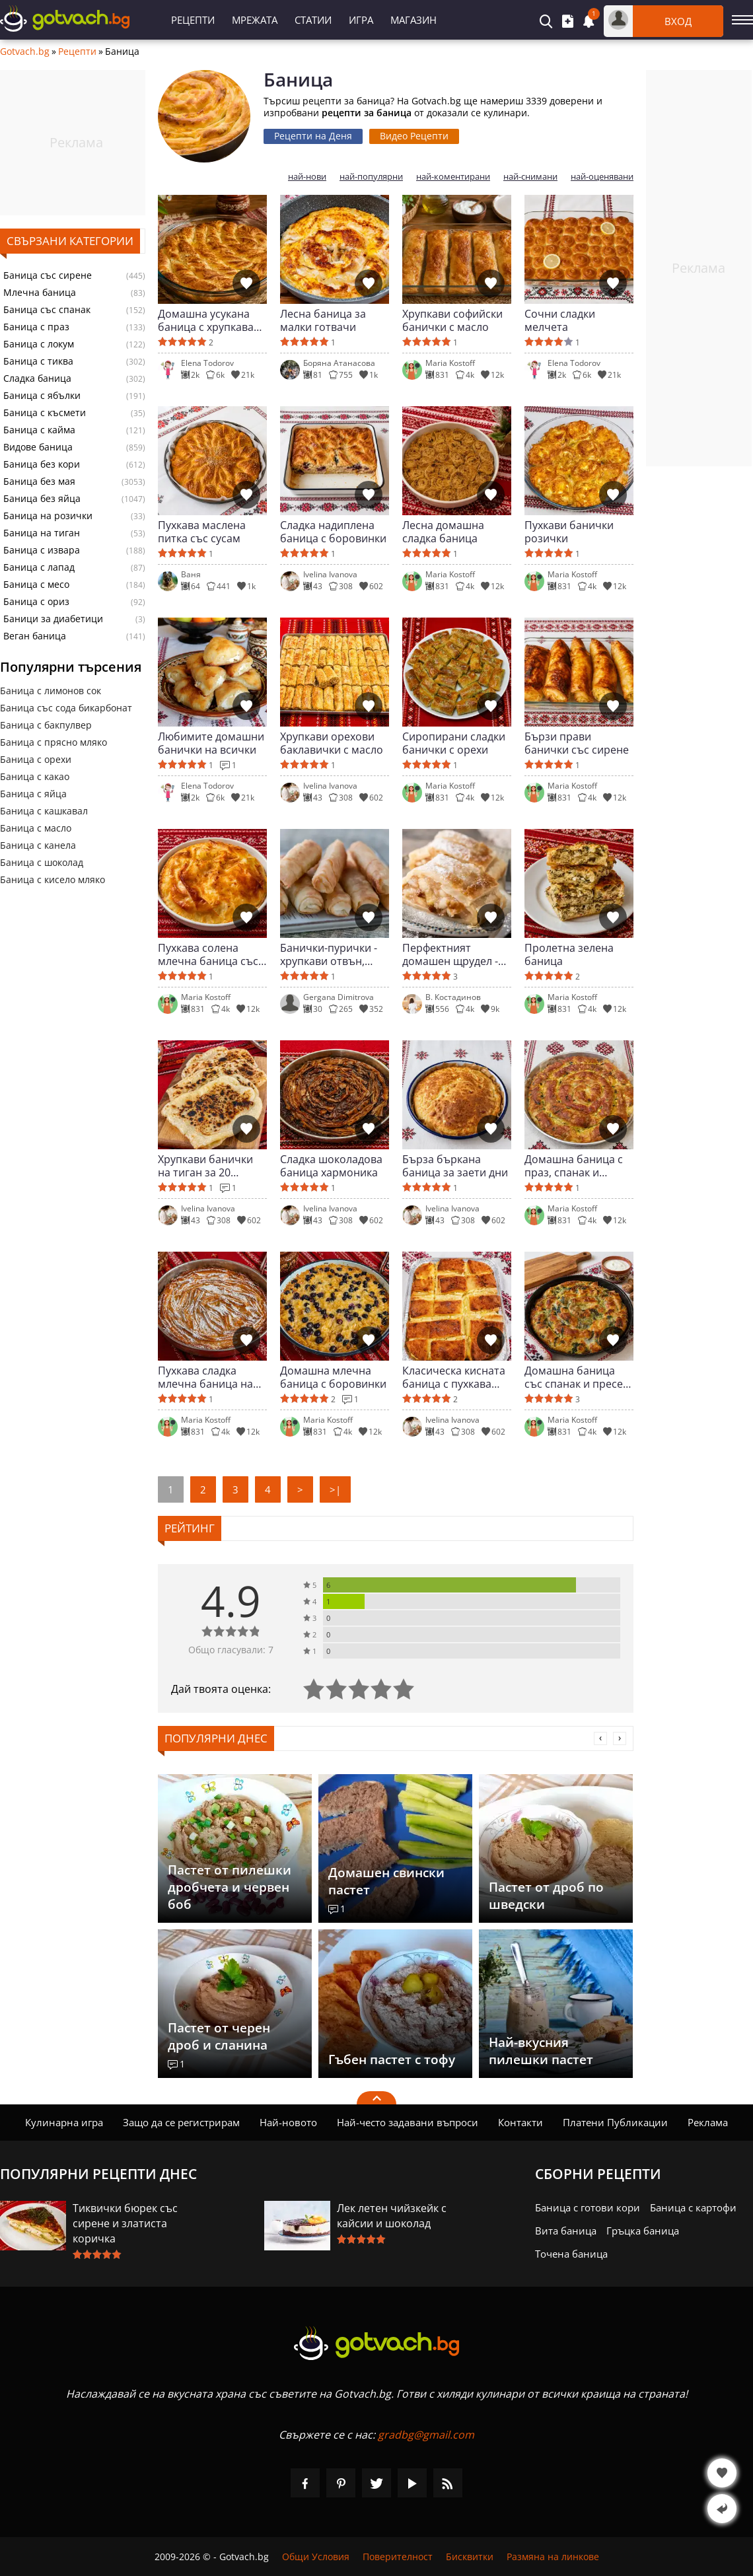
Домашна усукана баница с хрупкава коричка (206, 320)
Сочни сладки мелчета (559, 320)
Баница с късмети (44, 413)
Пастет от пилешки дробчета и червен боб (229, 1887)
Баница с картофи (693, 2207)
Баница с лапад (39, 567)
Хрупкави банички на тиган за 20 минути (205, 1166)
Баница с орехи (35, 759)
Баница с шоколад (41, 862)
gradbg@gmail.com (426, 2434)
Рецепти (193, 19)
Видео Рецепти (414, 135)
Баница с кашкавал (44, 811)
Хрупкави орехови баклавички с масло (331, 743)
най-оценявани (602, 176)
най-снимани (530, 176)
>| (335, 1489)
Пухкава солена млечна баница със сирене (208, 954)
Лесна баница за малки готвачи (323, 320)
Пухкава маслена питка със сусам (202, 532)
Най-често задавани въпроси (407, 2122)
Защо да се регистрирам (181, 2122)
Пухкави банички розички (569, 532)
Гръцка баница (642, 2230)
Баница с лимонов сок (50, 690)
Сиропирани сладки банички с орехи (453, 743)
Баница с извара (41, 550)
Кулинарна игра (64, 2122)
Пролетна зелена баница (569, 954)
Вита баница (565, 2230)
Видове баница (38, 447)
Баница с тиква (38, 361)
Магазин (413, 19)
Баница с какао (34, 776)
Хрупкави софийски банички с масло (452, 320)
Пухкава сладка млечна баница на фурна (205, 1377)
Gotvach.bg (25, 51)
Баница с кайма (39, 430)
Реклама (708, 2122)
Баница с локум (38, 344)
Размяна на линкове (553, 2556)
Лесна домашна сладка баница (443, 532)
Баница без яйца (42, 498)
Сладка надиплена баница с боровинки (333, 532)
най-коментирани (453, 176)
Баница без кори (41, 464)
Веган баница (34, 636)
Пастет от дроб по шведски (546, 1895)
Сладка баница (37, 378)
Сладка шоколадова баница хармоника (331, 1166)
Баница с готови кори (587, 2207)
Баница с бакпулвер (46, 725)
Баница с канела (38, 845)
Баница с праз (36, 327)
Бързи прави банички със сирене (576, 743)
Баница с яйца (33, 793)
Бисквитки (469, 2556)
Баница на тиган (41, 533)
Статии (313, 19)
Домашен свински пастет (386, 1881)
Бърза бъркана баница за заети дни (455, 1166)
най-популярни (371, 176)
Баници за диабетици (53, 619)
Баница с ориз (36, 601)
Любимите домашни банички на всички (211, 743)
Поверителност (398, 2556)
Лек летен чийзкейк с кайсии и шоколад (392, 2216)
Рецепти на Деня (313, 135)
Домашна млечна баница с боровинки (333, 1377)
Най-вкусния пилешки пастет (541, 2051)
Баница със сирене (47, 275)
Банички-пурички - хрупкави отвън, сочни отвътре (328, 954)
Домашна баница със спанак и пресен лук (576, 1377)
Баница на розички (47, 516)
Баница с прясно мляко (53, 742)
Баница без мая (39, 481)
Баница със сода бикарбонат (66, 707)
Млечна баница (39, 292)
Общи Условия (315, 2556)
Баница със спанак (46, 309)
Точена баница (571, 2253)
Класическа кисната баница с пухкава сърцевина (453, 1377)
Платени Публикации (615, 2122)
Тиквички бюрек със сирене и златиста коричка (125, 2223)
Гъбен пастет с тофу (391, 2059)
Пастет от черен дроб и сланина (219, 2036)
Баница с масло (35, 828)
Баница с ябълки (42, 395)
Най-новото (288, 2122)
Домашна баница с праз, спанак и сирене (573, 1166)
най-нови (307, 176)
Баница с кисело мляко (52, 879)
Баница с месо (36, 584)
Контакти (520, 2122)
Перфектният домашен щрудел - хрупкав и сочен (450, 954)
